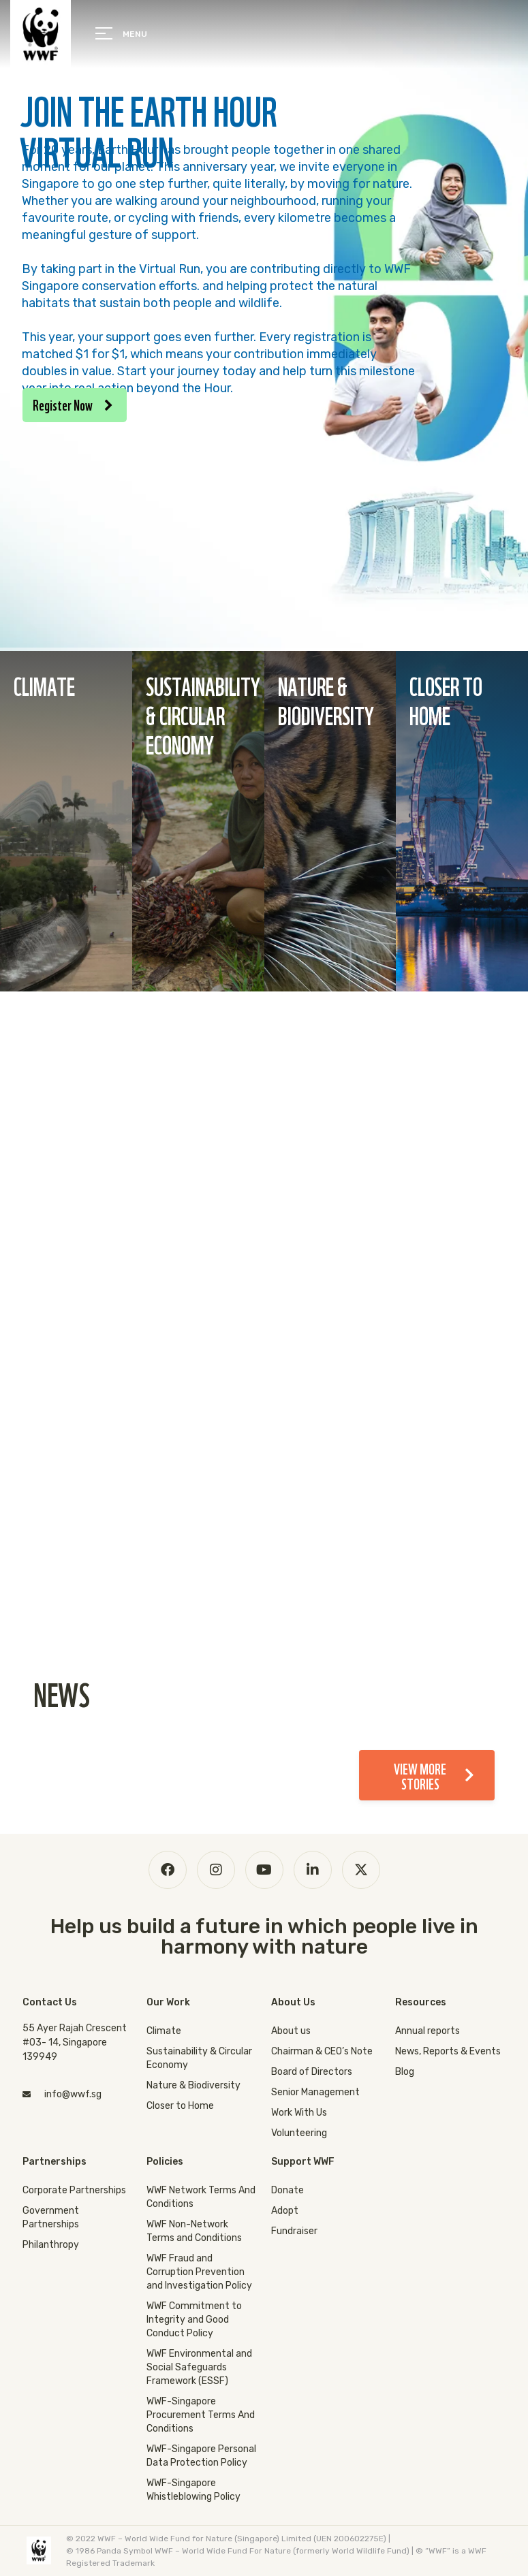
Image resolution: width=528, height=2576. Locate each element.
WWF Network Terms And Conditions (200, 2197)
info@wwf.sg (73, 2094)
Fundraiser (294, 2231)
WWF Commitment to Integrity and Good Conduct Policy (194, 2319)
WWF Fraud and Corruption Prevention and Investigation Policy (199, 2272)
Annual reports (427, 2031)
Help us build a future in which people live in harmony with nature (264, 1936)
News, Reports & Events (448, 2051)
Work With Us (299, 2112)
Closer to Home (180, 2106)
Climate (163, 2031)
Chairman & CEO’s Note (322, 2051)
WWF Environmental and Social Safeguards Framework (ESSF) (199, 2367)
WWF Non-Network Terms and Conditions (194, 2231)
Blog (404, 2072)
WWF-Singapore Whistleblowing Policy (193, 2489)
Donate (287, 2190)
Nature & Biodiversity (193, 2085)
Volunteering (299, 2133)
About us (291, 2031)
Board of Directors (311, 2072)
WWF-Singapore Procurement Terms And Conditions (200, 2415)
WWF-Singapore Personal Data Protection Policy (201, 2455)
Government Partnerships (50, 2217)
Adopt (284, 2210)
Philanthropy (50, 2245)
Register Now (73, 404)
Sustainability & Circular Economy (199, 2058)
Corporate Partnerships (74, 2190)
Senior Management (315, 2092)
